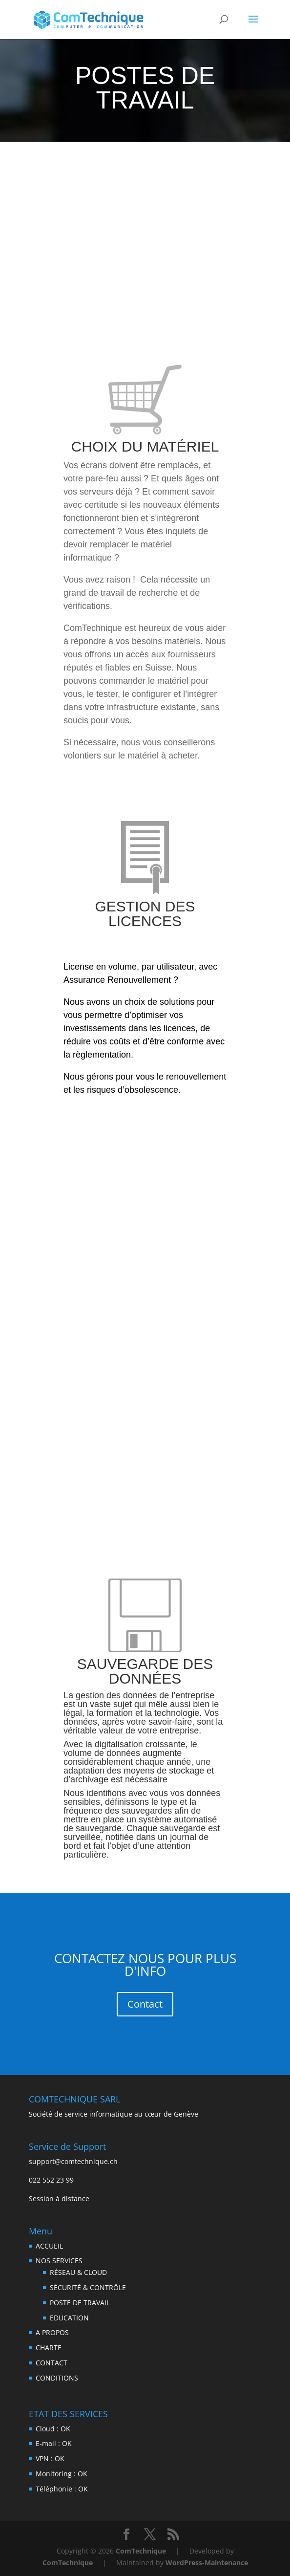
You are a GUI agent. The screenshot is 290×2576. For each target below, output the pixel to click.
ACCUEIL (49, 2246)
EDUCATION (69, 2317)
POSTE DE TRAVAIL (80, 2302)
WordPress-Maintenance (207, 2562)
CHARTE (49, 2347)
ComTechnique (141, 2550)
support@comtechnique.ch (73, 2161)
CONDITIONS (57, 2377)
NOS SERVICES (59, 2260)
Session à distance (59, 2198)
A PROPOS (52, 2332)
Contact (145, 2004)
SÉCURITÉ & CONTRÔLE (88, 2287)
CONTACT (51, 2362)
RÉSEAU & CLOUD (78, 2272)
